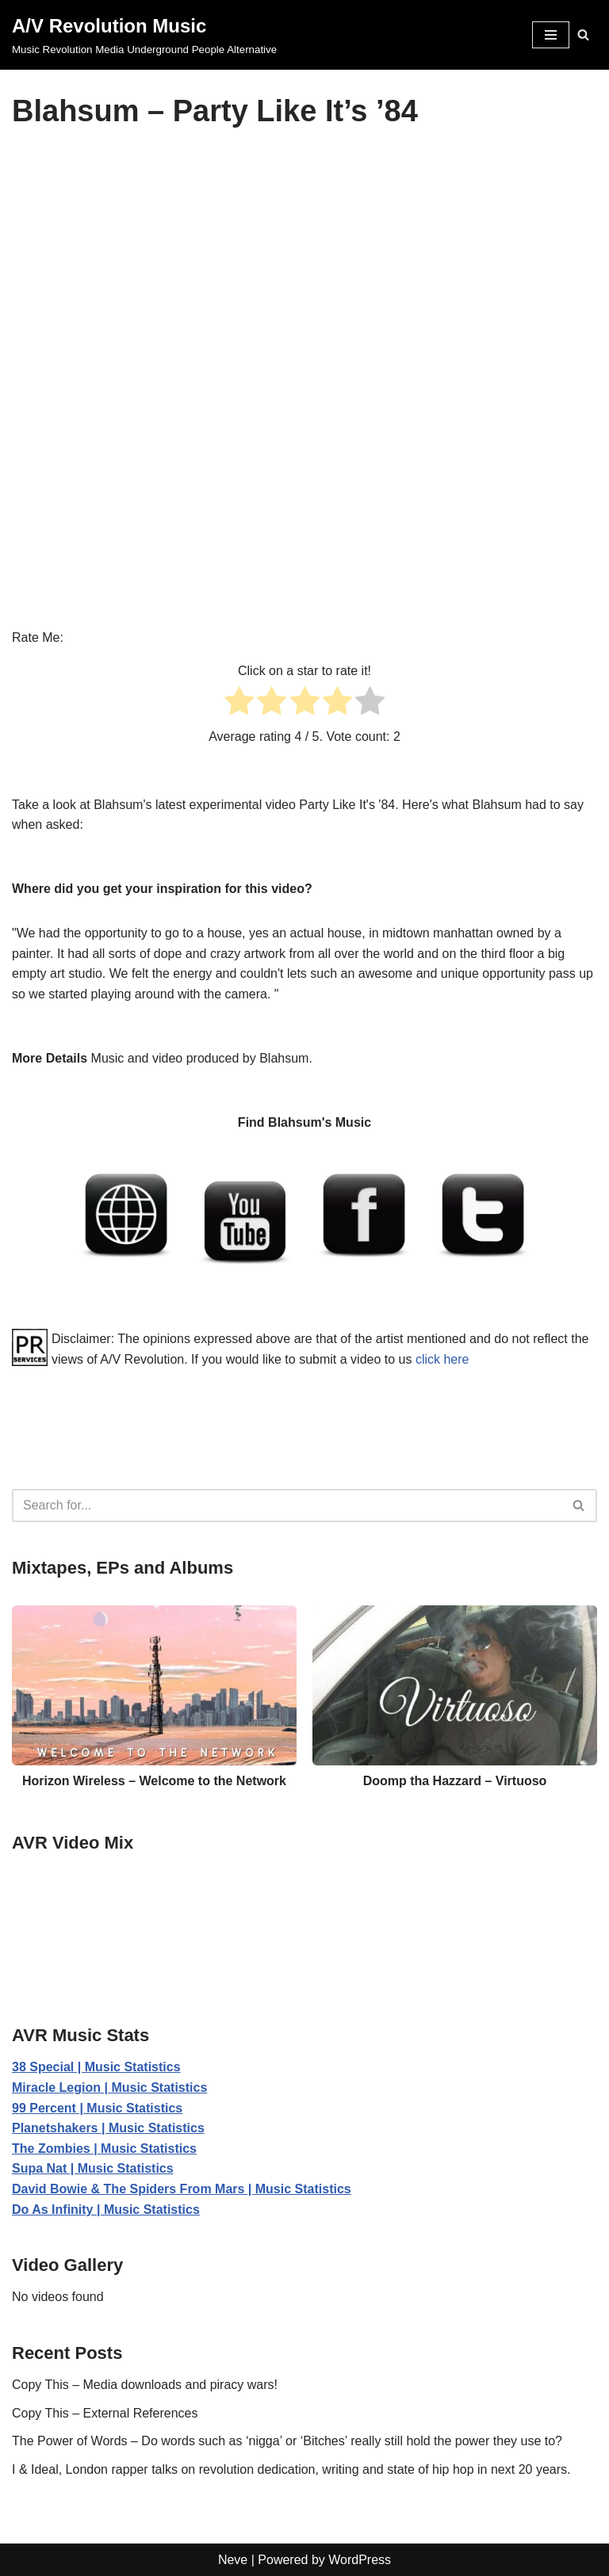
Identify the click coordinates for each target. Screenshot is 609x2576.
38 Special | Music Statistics (96, 2067)
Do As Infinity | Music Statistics (106, 2209)
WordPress (359, 2559)
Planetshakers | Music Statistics (108, 2128)
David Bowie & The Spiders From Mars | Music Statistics (181, 2189)
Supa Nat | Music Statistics (93, 2168)
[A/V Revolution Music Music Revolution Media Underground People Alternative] (144, 35)
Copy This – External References (104, 2413)
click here (442, 1359)
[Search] (583, 34)
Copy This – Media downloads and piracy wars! (145, 2384)
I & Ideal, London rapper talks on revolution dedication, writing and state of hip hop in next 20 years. (291, 2469)
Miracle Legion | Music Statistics (109, 2087)
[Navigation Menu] (550, 34)
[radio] (239, 704)
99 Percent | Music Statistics (97, 2108)
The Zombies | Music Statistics (104, 2148)
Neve (232, 2559)
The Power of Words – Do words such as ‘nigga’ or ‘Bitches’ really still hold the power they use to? (287, 2441)
